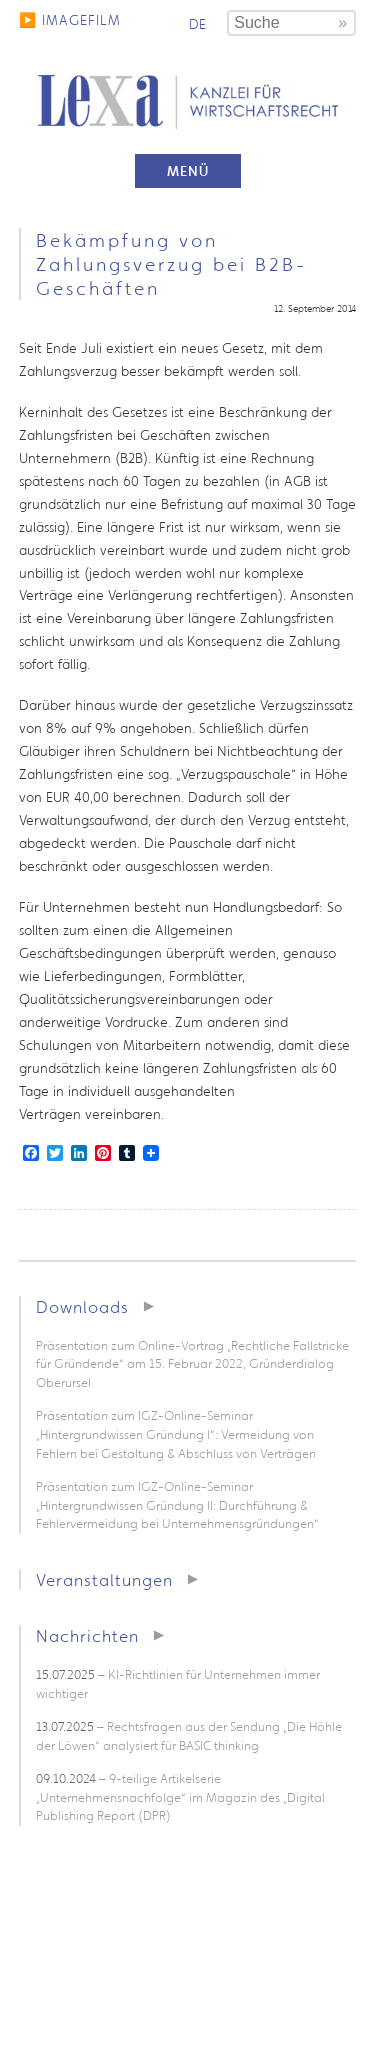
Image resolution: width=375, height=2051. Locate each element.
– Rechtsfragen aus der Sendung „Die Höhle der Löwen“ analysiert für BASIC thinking (189, 1736)
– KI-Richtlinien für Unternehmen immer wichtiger (178, 1684)
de (197, 24)
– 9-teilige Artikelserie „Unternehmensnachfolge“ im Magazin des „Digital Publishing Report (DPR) (180, 1797)
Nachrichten (87, 1635)
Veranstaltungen (104, 1579)
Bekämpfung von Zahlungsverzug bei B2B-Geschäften (171, 264)
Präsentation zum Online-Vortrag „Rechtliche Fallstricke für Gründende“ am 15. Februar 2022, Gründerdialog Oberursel (192, 1364)
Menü (188, 171)
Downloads (82, 1306)
